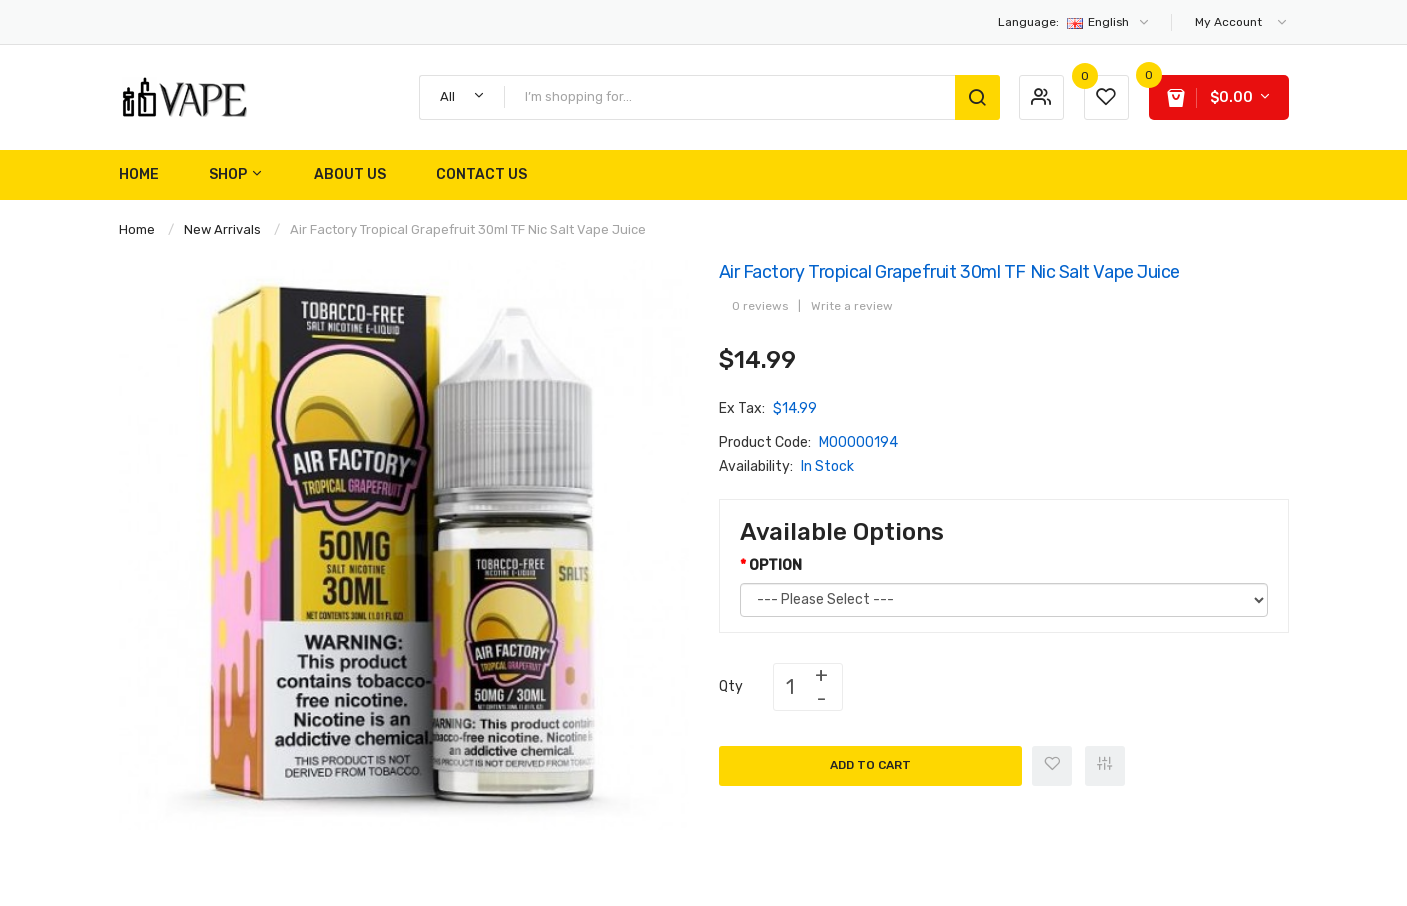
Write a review (852, 306)
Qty (731, 686)
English (1074, 22)
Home (137, 229)
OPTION (775, 565)
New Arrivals (222, 229)
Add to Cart (870, 765)
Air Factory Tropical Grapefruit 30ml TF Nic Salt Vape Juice (468, 229)
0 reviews (760, 306)
